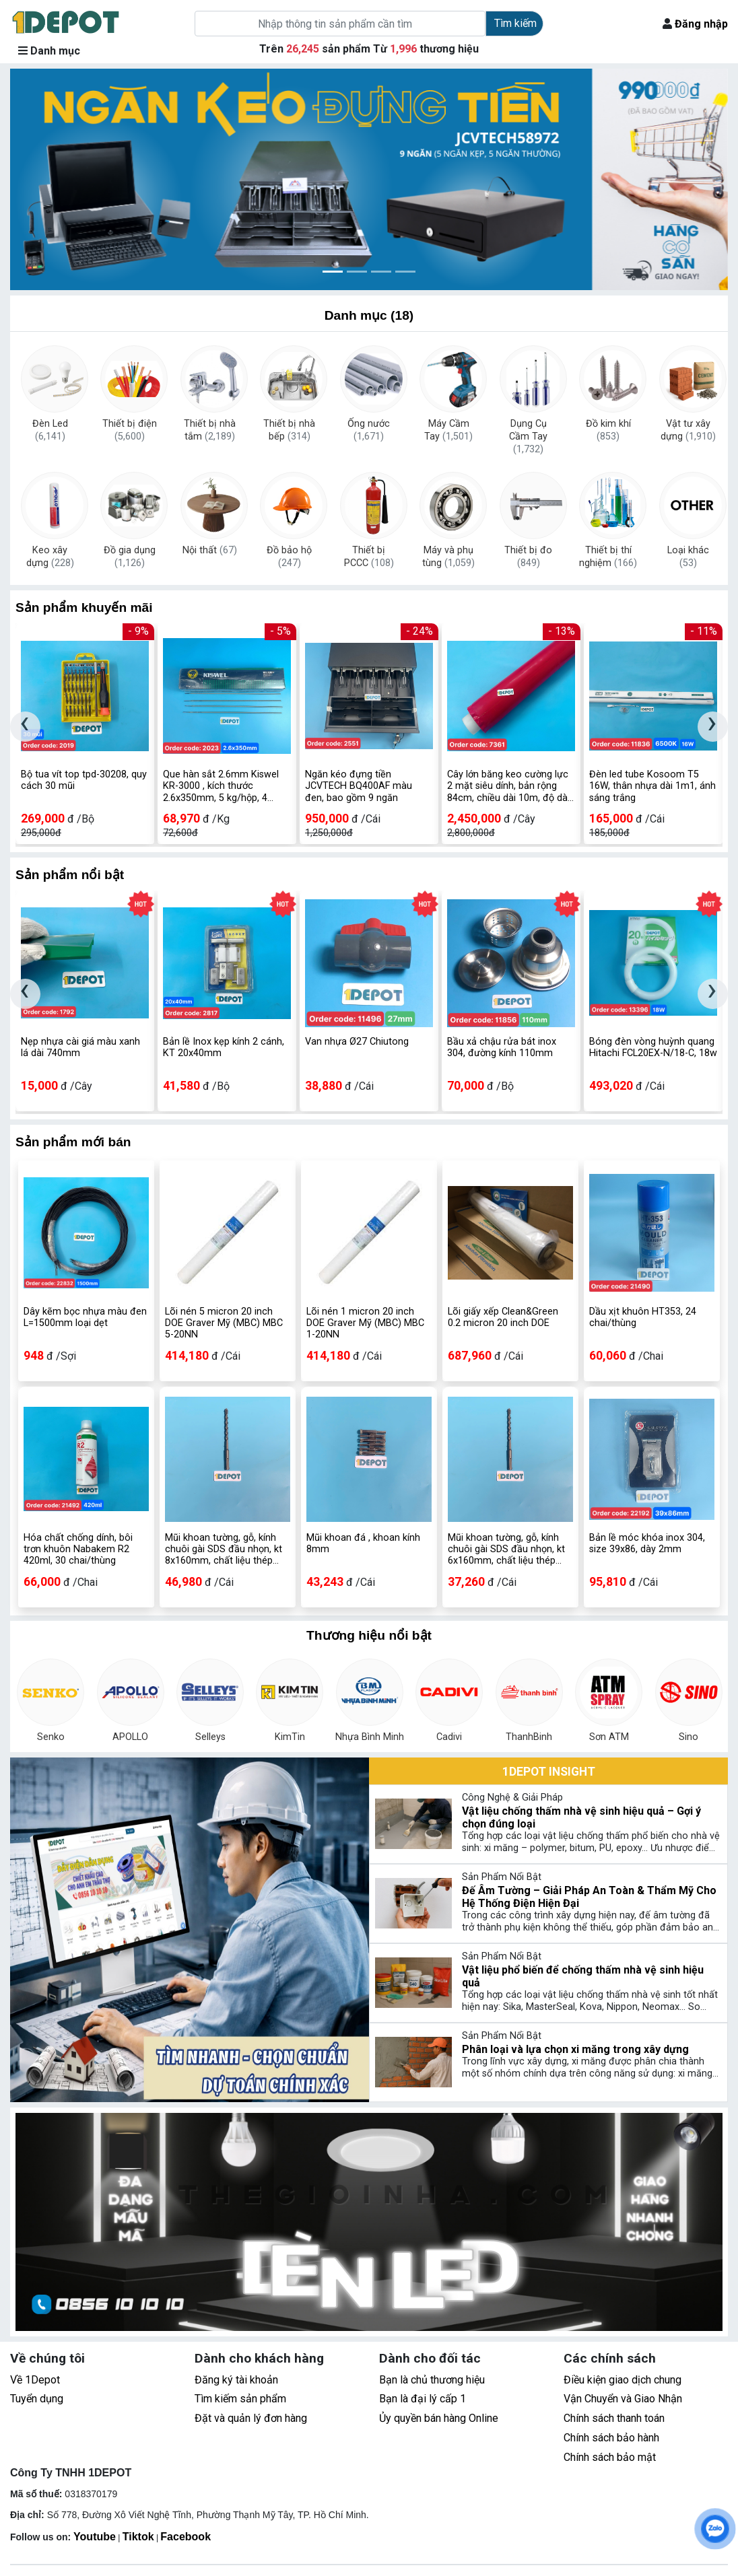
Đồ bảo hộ (289, 557)
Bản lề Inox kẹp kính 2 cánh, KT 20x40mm (223, 1047)
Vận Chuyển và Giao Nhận (623, 2398)
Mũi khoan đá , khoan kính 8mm (363, 1543)
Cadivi (449, 1737)
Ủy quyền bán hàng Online (438, 2418)
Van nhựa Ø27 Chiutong (357, 1041)
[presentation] (25, 726)
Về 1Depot (35, 2379)
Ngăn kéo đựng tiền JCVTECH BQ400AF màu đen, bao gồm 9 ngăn (358, 786)
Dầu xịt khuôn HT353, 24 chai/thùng (642, 1317)
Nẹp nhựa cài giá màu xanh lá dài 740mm (80, 1047)
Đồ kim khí (608, 430)
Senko (51, 1737)
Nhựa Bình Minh (369, 1737)
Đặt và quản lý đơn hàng (251, 2418)
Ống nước (368, 430)
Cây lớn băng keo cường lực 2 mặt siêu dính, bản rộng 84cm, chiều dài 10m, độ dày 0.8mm (509, 786)
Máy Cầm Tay (448, 430)
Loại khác (688, 557)
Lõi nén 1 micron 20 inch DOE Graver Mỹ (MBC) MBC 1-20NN (365, 1323)
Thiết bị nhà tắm (210, 430)
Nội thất (209, 550)
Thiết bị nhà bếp (289, 430)
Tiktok (138, 2536)
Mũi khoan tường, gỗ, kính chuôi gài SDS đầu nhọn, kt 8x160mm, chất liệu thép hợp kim (223, 1549)
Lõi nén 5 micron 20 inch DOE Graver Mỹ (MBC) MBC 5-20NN (224, 1323)
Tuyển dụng (36, 2398)
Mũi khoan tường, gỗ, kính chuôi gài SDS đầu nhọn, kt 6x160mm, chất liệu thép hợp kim (506, 1549)
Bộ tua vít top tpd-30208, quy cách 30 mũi (84, 780)
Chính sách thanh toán (614, 2418)
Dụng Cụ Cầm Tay (528, 431)
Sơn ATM (609, 1737)
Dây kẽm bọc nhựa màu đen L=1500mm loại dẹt (85, 1317)
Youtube (94, 2536)
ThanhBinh (529, 1737)
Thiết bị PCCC (369, 557)
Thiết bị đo (528, 557)
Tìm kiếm (515, 23)
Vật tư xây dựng (688, 430)
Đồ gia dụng (130, 557)
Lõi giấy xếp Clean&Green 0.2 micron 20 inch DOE (503, 1317)
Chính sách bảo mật (610, 2457)
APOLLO (130, 1737)
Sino (688, 1737)
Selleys (210, 1737)
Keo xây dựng (50, 557)
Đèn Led (50, 430)
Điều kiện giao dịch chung (622, 2379)
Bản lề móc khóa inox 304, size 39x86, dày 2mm (647, 1543)
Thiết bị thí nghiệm (608, 557)
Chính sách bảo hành (611, 2437)
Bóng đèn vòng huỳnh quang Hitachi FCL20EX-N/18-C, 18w (653, 1047)
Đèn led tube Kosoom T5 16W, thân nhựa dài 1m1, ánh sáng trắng (652, 786)
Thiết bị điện (129, 430)
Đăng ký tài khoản (236, 2379)
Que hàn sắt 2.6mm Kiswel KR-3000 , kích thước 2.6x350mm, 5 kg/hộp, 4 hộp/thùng (221, 786)
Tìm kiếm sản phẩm (240, 2398)
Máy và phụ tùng (448, 557)
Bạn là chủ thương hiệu (432, 2379)
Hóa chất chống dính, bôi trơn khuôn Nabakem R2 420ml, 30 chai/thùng (78, 1549)
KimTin (290, 1737)
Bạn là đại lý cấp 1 (422, 2398)
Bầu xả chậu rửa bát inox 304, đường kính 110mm (501, 1047)
